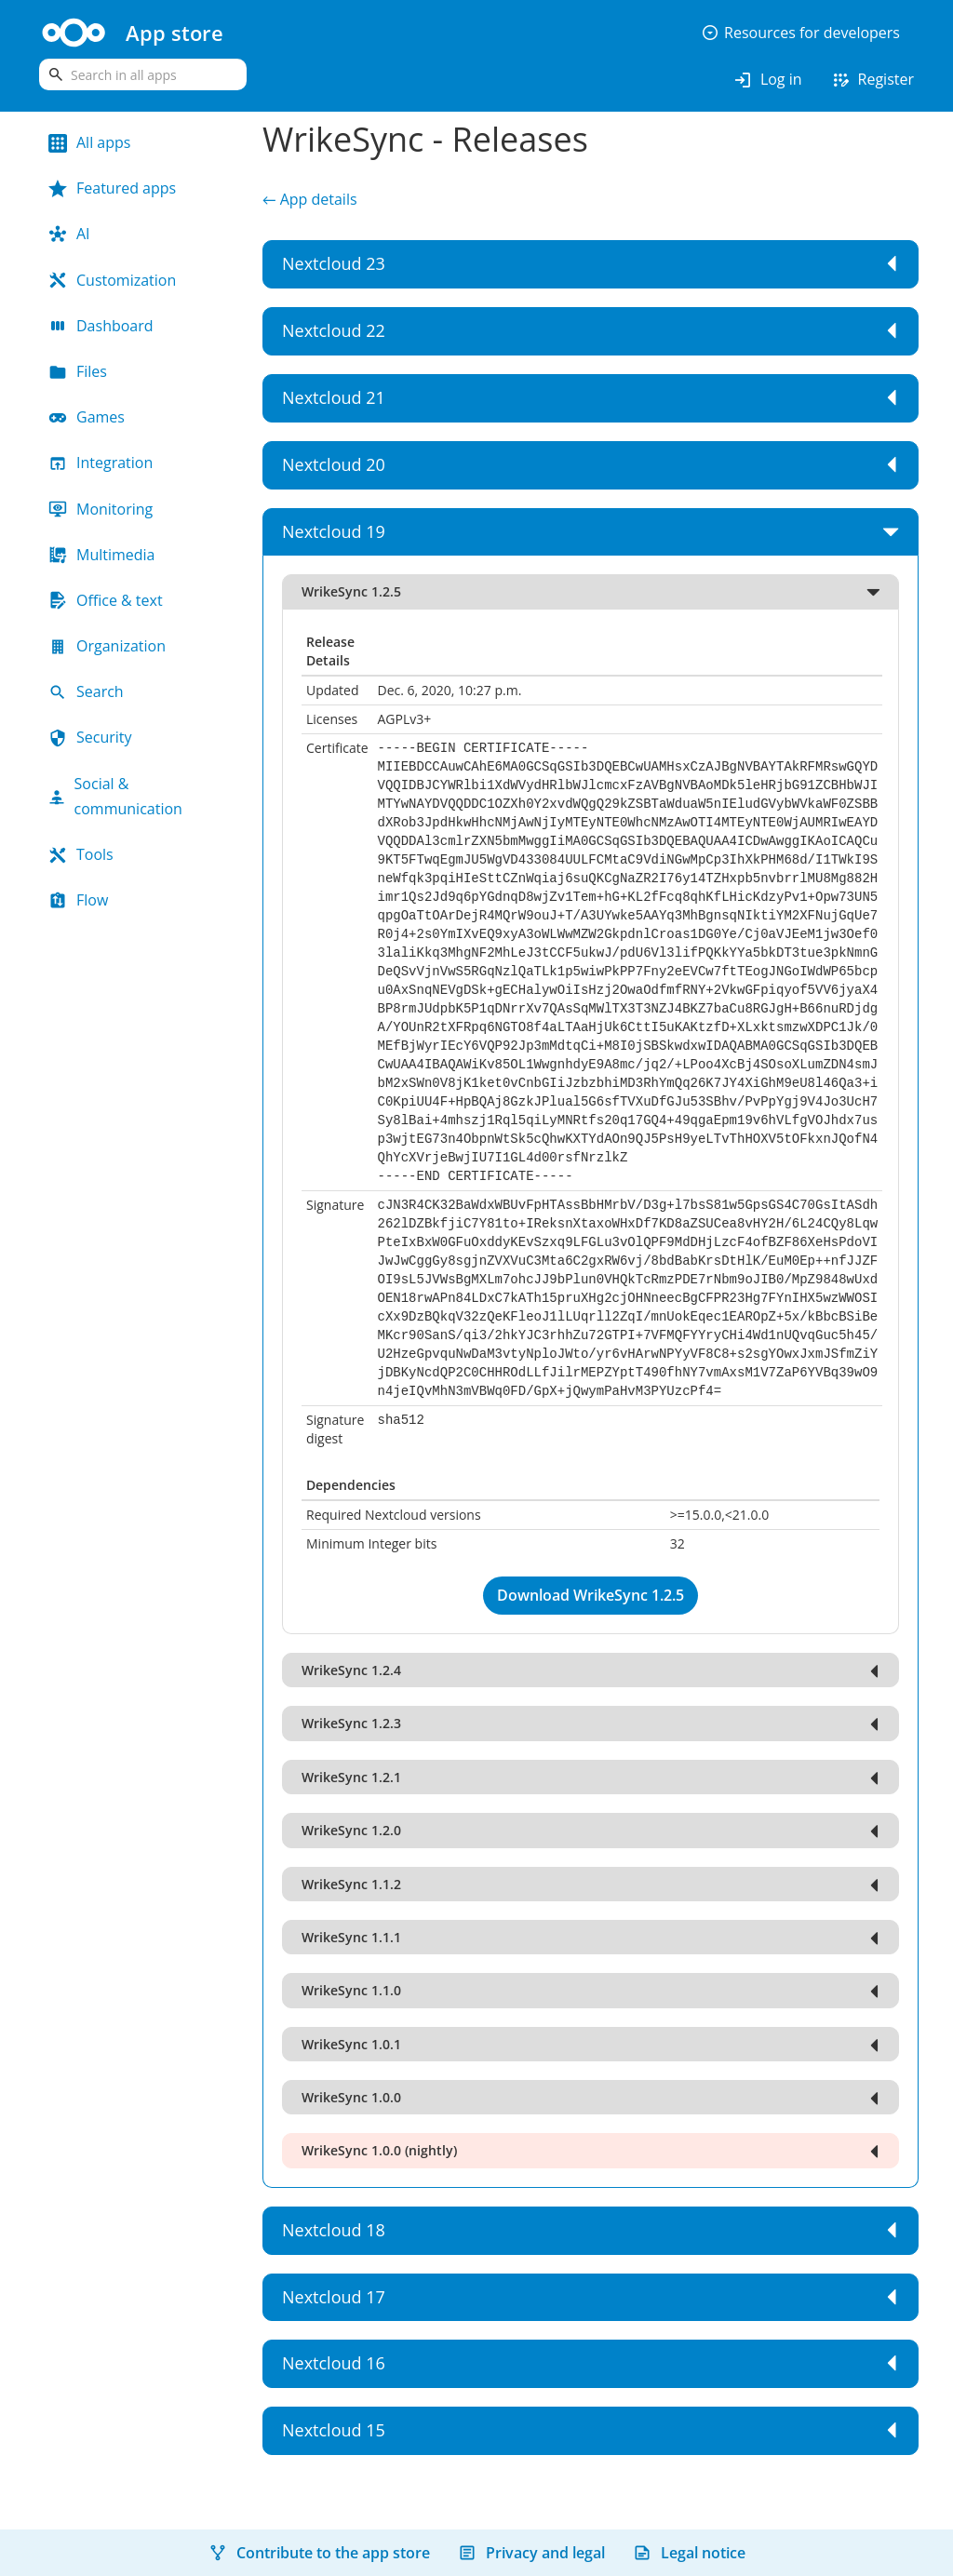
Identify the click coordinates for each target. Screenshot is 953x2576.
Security (90, 737)
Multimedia (101, 554)
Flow (78, 900)
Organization (107, 646)
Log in (767, 80)
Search (86, 691)
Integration (100, 462)
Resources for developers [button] (800, 32)
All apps (89, 142)
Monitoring (100, 509)
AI (69, 233)
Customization (112, 280)
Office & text (105, 600)
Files (77, 371)
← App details (309, 199)
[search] (143, 74)
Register (872, 80)
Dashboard (101, 325)
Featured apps (112, 188)
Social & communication (115, 796)
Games (86, 417)
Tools (81, 854)
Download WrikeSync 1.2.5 (590, 1595)
